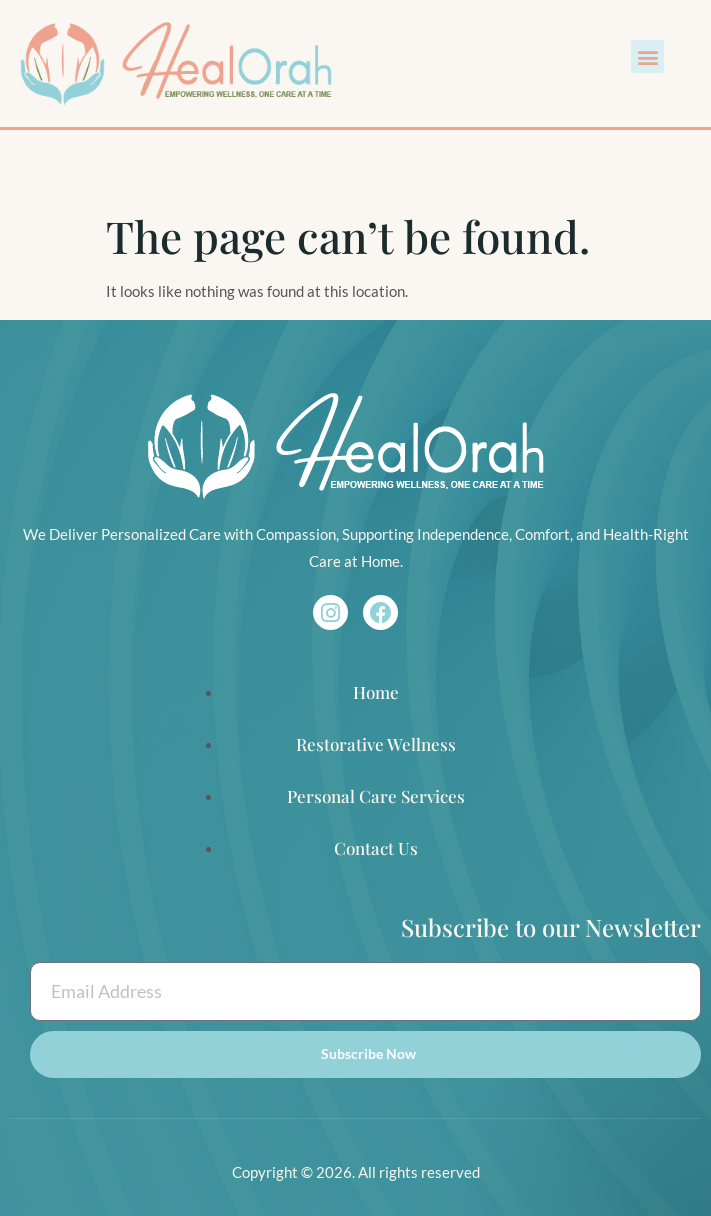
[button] (647, 56)
